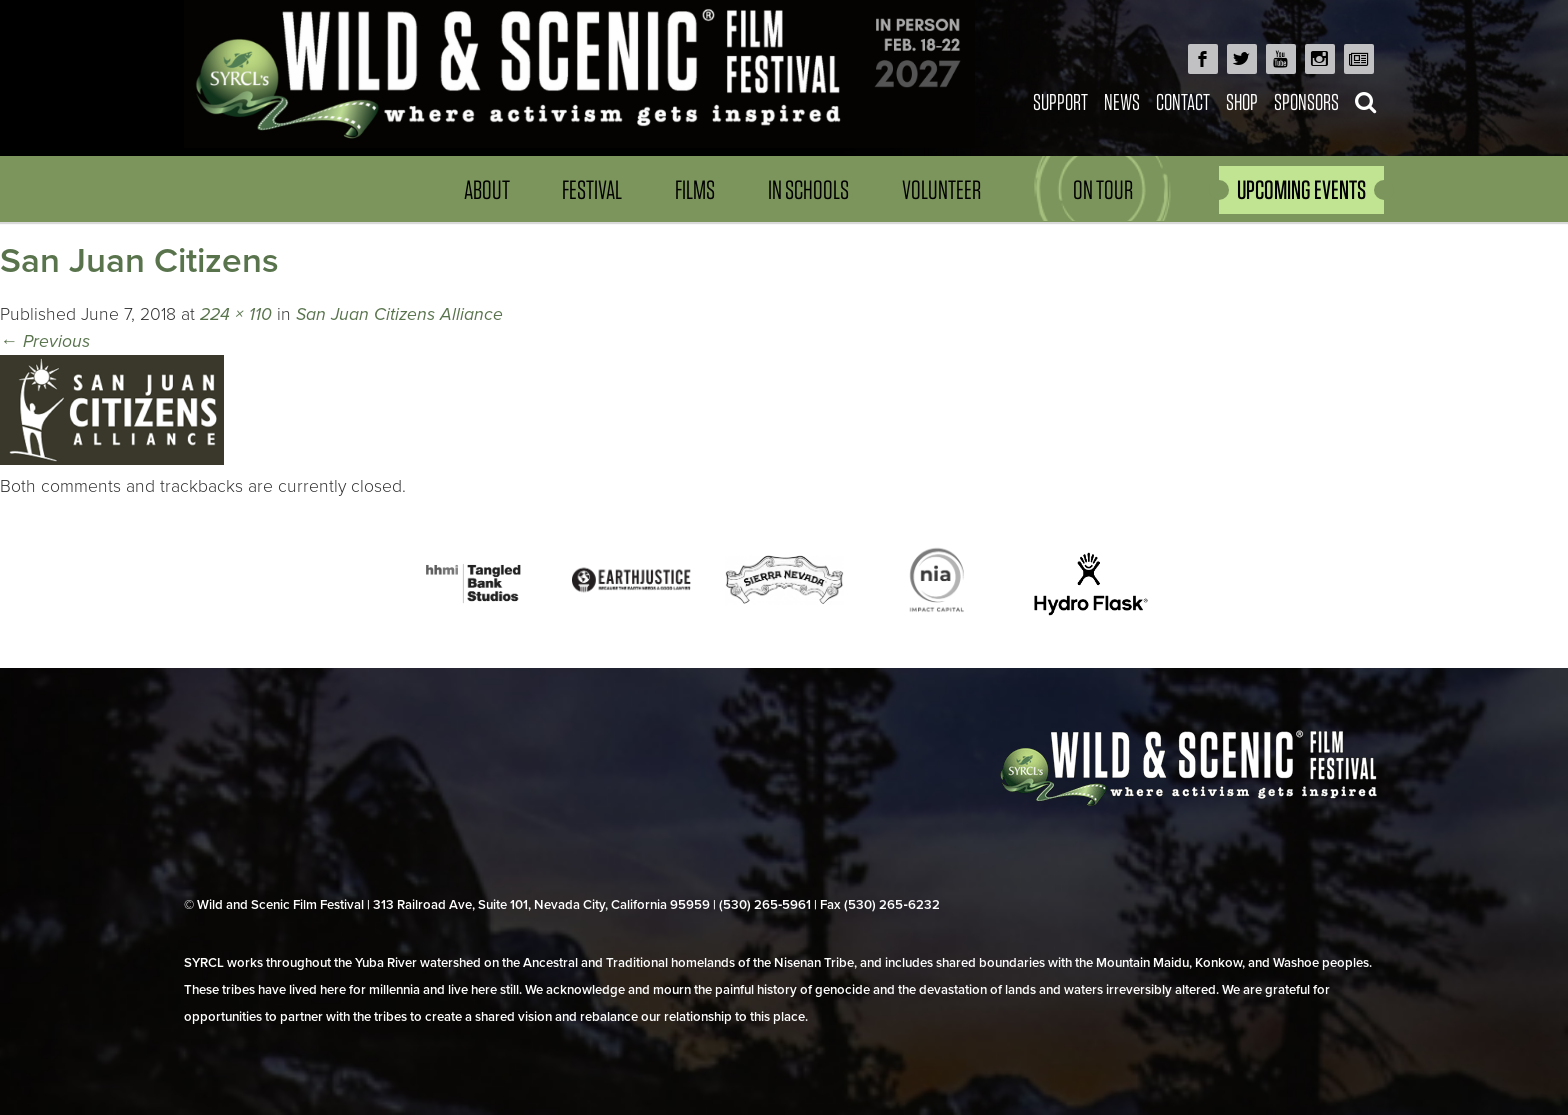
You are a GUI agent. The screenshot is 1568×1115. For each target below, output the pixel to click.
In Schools (808, 189)
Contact (1183, 101)
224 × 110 (236, 314)
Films (695, 189)
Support (1060, 101)
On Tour (1103, 189)
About (487, 189)
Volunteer (941, 189)
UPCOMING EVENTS (1301, 189)
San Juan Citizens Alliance (399, 314)
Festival (592, 189)
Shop (1242, 101)
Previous (45, 341)
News (1122, 101)
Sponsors (1306, 101)
